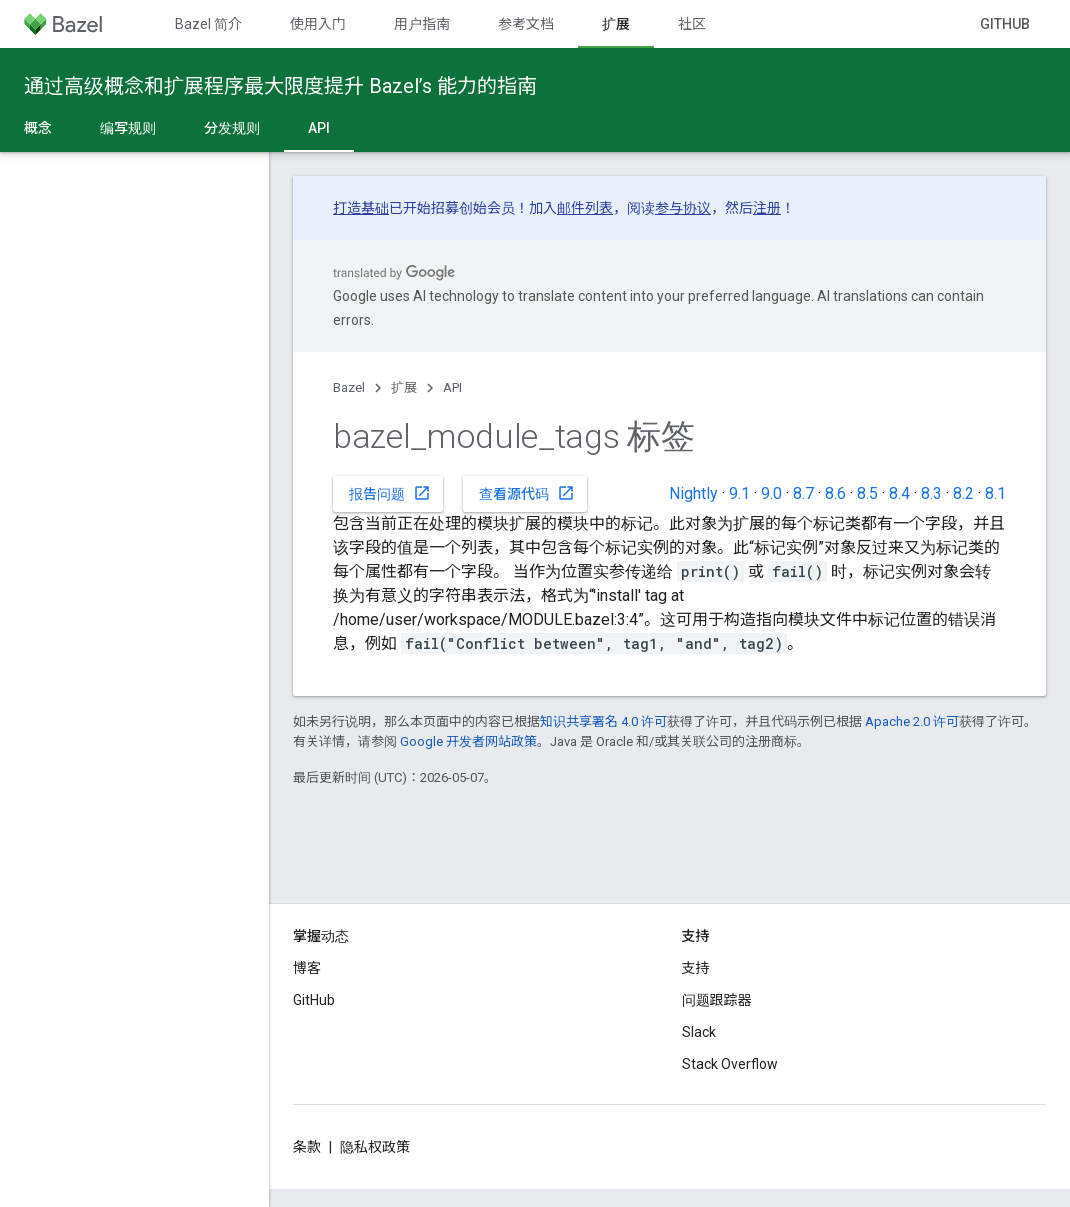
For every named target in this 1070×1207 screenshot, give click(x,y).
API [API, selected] (319, 128)
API (452, 387)
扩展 (404, 387)
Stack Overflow (730, 1064)
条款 (307, 1147)
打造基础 (361, 208)
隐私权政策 (375, 1147)
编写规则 (128, 128)
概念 (38, 128)
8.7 (803, 493)
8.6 (835, 493)
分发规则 (232, 128)
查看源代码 (527, 493)
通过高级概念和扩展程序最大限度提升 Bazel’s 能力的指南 (280, 86)
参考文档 (526, 24)
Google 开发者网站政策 (468, 741)
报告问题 (390, 493)
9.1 (739, 493)
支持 (696, 968)
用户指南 (422, 24)
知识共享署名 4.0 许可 (603, 721)
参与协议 (683, 208)
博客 (307, 968)
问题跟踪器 (717, 1000)
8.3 (931, 493)
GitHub (1005, 24)
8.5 (867, 493)
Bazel (349, 387)
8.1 (995, 493)
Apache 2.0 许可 (912, 721)
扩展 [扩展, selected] (616, 24)
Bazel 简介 (208, 24)
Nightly (693, 493)
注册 (767, 208)
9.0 (771, 493)
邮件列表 (585, 208)
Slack (699, 1032)
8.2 (963, 493)
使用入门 (318, 24)
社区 (692, 24)
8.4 (899, 493)
